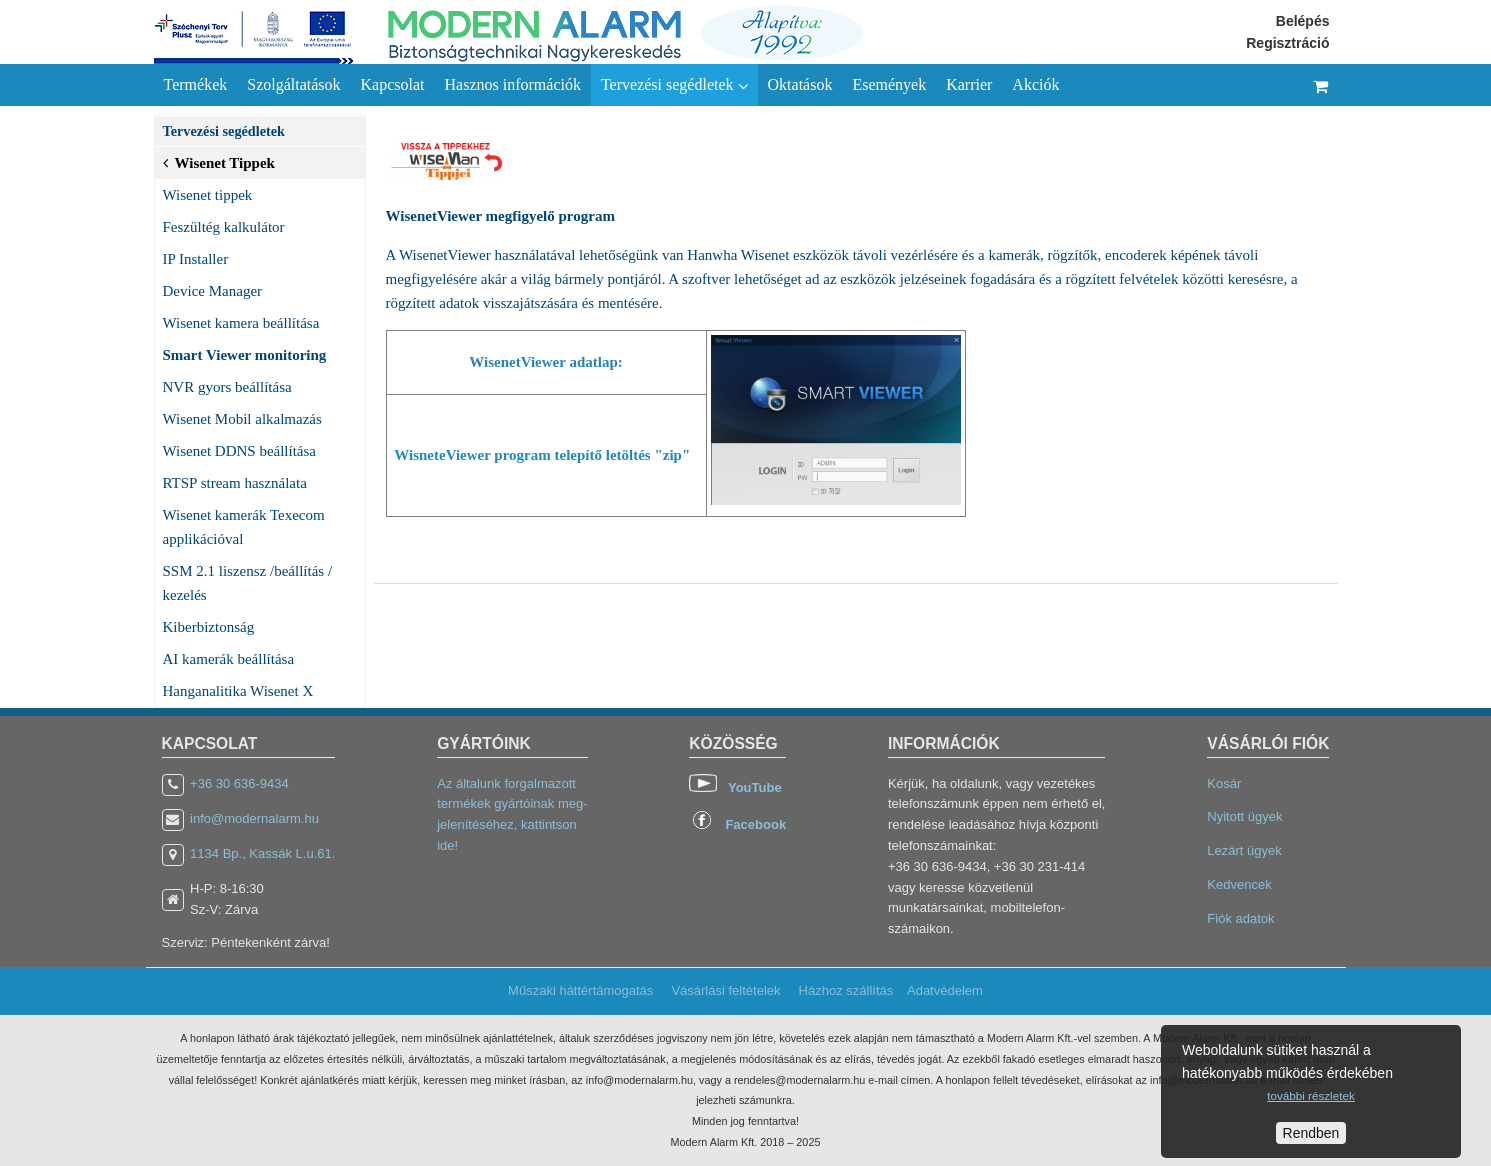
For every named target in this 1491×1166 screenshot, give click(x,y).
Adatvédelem (945, 990)
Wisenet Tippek (219, 161)
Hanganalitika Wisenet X (238, 691)
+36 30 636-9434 (239, 783)
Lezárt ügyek (1244, 850)
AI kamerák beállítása (229, 659)
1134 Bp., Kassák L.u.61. (262, 853)
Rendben (1311, 1133)
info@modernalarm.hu (254, 818)
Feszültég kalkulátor (224, 227)
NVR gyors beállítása (227, 387)
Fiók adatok (1240, 918)
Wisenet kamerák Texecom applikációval (244, 527)
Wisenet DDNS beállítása (240, 451)
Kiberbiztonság (209, 627)
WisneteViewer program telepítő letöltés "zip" (544, 455)
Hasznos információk (513, 84)
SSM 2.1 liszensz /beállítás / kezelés (248, 583)
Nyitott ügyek (1244, 816)
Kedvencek (1239, 884)
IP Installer (196, 259)
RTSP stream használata (235, 483)
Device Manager (213, 291)
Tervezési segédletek (674, 85)
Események (889, 84)
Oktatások (800, 84)
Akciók (1035, 84)
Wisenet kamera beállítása (241, 323)
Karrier (969, 84)
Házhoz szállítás (846, 990)
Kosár (1224, 783)
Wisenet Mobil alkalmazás (242, 419)
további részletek (1310, 1095)
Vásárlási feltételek (725, 990)
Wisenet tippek (208, 195)
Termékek (196, 84)
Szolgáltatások (293, 84)
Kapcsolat (393, 84)
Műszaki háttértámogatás (580, 990)
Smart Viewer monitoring (245, 355)
